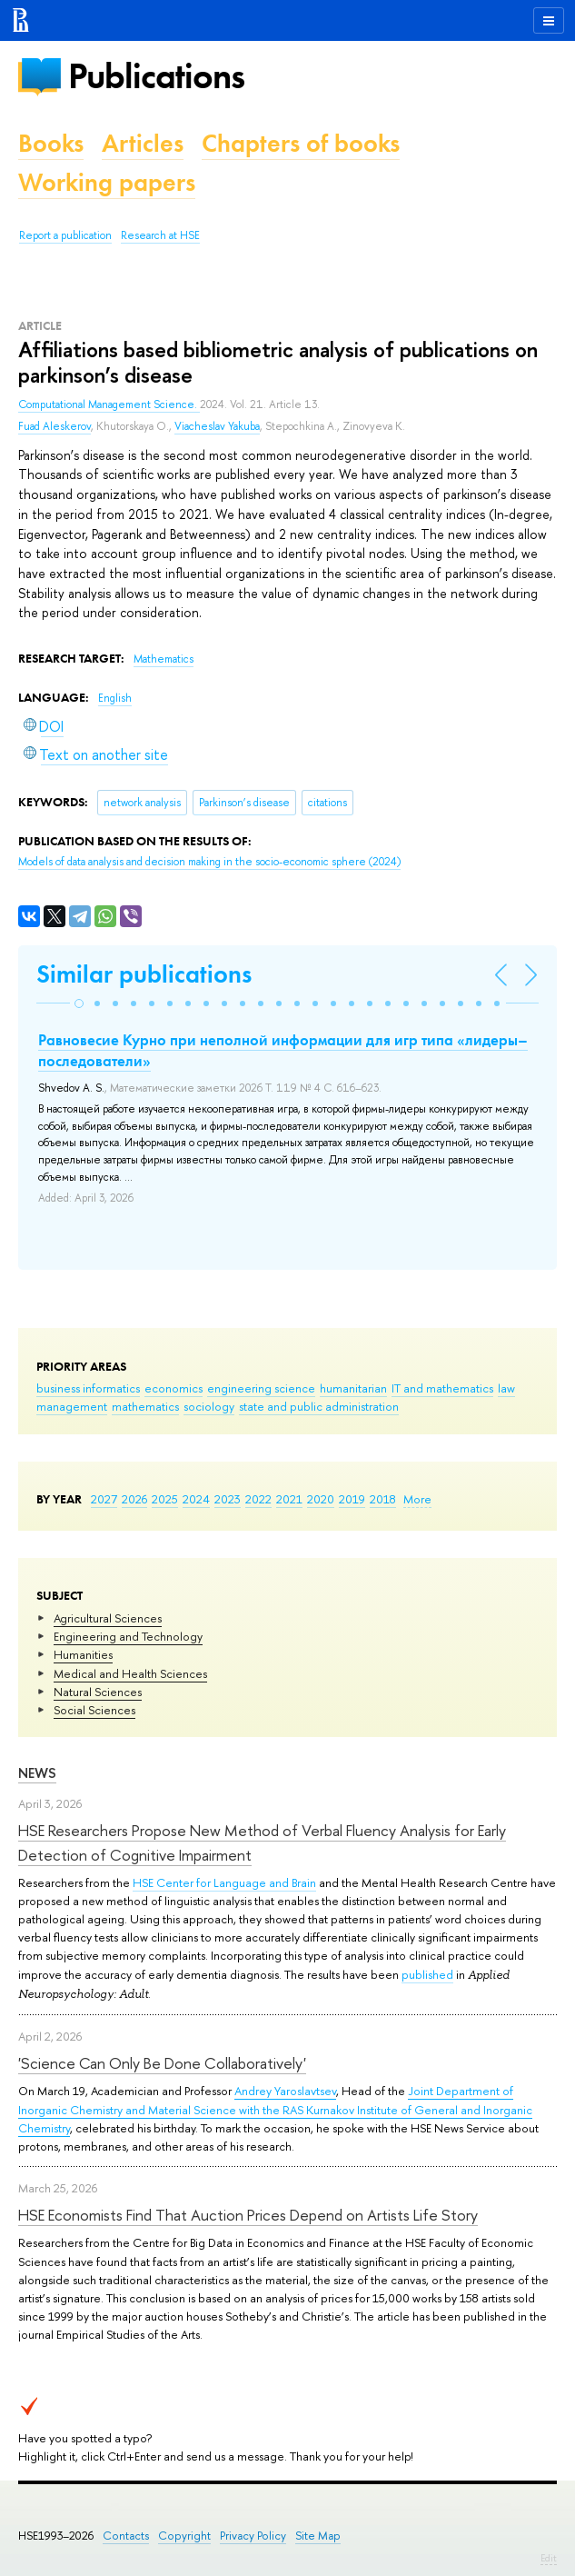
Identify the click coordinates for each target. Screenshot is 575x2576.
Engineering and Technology (128, 1636)
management (71, 1406)
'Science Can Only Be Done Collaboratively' (162, 2062)
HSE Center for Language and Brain (224, 1882)
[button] (79, 1003)
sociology (208, 1406)
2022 (258, 1499)
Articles (142, 143)
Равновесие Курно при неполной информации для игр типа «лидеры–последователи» (283, 1050)
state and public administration (319, 1406)
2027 (104, 1499)
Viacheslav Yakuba (217, 426)
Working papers (106, 182)
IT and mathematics (442, 1388)
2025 (165, 1499)
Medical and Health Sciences (130, 1673)
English (115, 698)
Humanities (83, 1654)
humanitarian (353, 1388)
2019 (352, 1499)
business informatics (88, 1388)
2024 (196, 1499)
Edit (548, 2557)
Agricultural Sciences (108, 1618)
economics (173, 1388)
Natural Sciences (98, 1691)
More (417, 1499)
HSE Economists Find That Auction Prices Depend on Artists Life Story (248, 2214)
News (37, 1772)
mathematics (145, 1406)
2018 (383, 1499)
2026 (134, 1499)
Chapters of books (301, 143)
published (427, 1974)
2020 (320, 1499)
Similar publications (144, 974)
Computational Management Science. (109, 404)
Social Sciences (94, 1710)
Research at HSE (160, 235)
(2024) (209, 861)
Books (51, 143)
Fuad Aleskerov (54, 426)
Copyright (184, 2535)
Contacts (126, 2535)
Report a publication (65, 235)
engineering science (261, 1388)
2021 (289, 1499)
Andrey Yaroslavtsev (285, 2090)
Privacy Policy (253, 2535)
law (506, 1388)
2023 (227, 1499)
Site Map (318, 2535)
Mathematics (163, 659)
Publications (156, 76)
